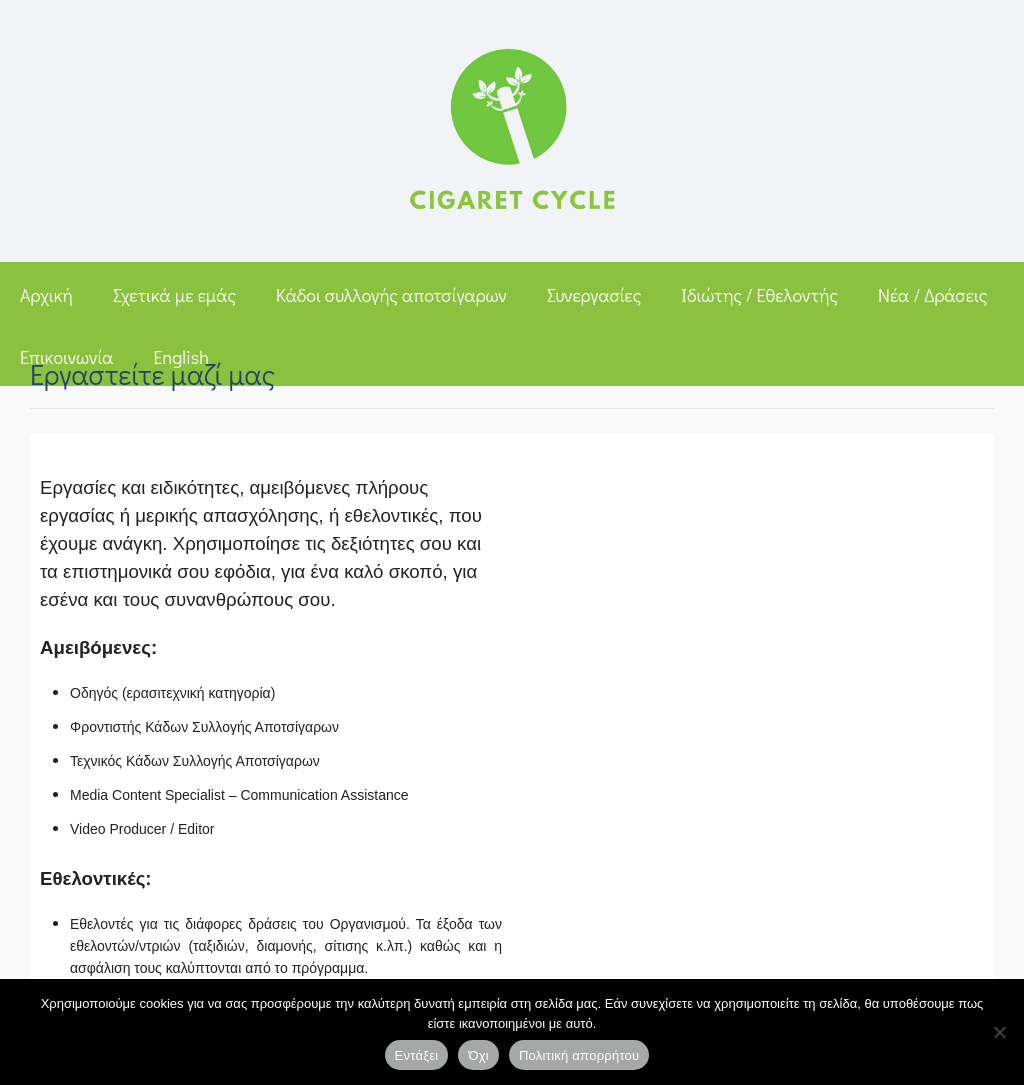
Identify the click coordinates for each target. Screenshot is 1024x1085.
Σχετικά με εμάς (174, 295)
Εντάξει (417, 1055)
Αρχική (46, 295)
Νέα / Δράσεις (932, 295)
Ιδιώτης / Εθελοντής (759, 295)
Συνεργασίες (594, 295)
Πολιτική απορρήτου (579, 1055)
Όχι (478, 1055)
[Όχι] (999, 1032)
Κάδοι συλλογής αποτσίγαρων (391, 295)
